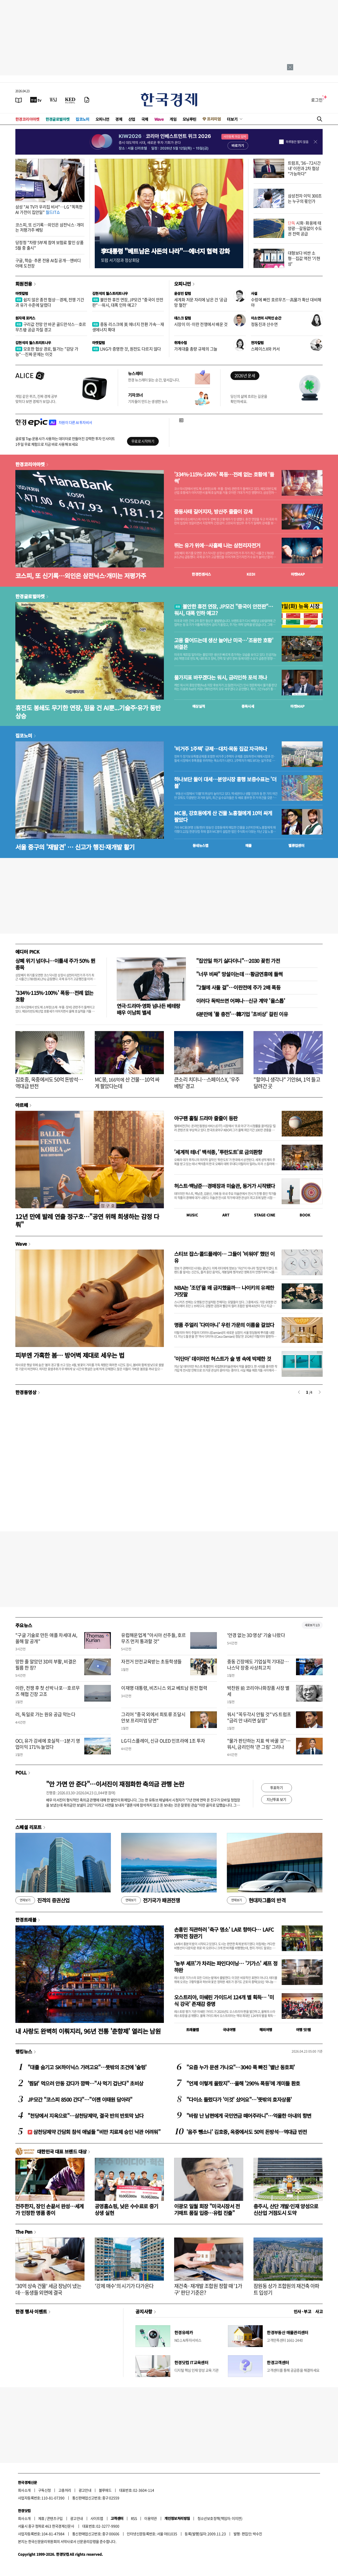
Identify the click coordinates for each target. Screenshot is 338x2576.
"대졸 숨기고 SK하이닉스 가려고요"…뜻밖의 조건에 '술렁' (87, 2067)
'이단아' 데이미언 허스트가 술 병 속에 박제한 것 (222, 1358)
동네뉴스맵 (200, 845)
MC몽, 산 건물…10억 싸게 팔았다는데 (127, 1083)
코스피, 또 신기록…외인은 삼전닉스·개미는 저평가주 (80, 576)
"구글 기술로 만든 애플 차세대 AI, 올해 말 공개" (46, 1638)
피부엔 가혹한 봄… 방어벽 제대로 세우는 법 (69, 1355)
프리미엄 (214, 119)
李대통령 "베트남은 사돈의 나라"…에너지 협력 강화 (165, 250)
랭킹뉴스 (23, 2051)
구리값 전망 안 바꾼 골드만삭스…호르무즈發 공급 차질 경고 (50, 327)
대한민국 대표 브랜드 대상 (62, 2151)
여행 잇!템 (303, 2029)
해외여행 (265, 2029)
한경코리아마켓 (27, 119)
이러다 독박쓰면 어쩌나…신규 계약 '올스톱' (240, 1000)
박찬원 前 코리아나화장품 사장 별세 (258, 1690)
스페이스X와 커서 (265, 349)
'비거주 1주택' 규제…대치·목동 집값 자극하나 (220, 748)
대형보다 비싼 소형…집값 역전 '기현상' (304, 258)
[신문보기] (18, 100)
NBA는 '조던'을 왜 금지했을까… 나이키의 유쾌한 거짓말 (224, 1291)
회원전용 (23, 283)
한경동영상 (25, 1392)
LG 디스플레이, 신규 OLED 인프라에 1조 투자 (163, 1740)
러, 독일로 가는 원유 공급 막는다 (45, 1714)
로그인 (317, 100)
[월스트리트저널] (53, 100)
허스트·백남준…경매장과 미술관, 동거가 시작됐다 (224, 1186)
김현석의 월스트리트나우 (110, 293)
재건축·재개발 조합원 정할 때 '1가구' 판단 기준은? (208, 2289)
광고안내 (85, 2490)
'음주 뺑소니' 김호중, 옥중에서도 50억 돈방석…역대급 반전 (246, 2131)
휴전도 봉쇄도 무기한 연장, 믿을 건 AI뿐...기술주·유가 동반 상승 (88, 712)
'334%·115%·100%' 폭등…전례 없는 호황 (54, 996)
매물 (248, 845)
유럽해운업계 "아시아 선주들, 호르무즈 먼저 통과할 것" (153, 1638)
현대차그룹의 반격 (256, 1900)
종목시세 (247, 706)
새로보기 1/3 (312, 1625)
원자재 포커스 (25, 318)
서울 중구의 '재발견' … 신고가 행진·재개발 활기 (75, 847)
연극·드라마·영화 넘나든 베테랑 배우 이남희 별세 (148, 1009)
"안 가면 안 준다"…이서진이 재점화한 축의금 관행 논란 (115, 1783)
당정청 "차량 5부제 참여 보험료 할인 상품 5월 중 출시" (49, 245)
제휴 (41, 2518)
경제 (118, 119)
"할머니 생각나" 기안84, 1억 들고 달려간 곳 (286, 1083)
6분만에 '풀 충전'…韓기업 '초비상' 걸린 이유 (242, 1014)
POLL (21, 1772)
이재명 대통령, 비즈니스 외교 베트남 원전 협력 (164, 1687)
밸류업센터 (296, 845)
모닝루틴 (189, 119)
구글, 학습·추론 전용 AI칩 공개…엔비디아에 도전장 (48, 263)
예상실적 (198, 706)
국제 (144, 119)
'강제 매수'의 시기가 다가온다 (124, 2286)
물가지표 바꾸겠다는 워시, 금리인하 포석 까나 (220, 677)
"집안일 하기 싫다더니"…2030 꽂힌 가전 (238, 960)
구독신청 (44, 2490)
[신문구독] (87, 100)
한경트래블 (25, 1919)
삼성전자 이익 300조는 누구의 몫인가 (305, 198)
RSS (134, 2518)
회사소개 (24, 2490)
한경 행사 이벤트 (31, 2311)
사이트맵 (96, 2518)
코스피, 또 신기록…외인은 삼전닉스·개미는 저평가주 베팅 (49, 227)
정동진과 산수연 (264, 324)
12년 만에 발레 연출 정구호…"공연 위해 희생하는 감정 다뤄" (87, 1220)
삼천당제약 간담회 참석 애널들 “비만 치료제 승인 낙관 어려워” (94, 2131)
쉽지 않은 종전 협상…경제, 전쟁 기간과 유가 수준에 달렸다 (49, 302)
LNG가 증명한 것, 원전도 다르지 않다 (126, 349)
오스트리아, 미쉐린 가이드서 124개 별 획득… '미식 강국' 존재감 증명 (224, 2000)
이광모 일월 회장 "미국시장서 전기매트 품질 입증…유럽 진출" (207, 2209)
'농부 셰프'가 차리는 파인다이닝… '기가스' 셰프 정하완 (225, 1967)
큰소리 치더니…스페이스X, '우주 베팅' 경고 (207, 1083)
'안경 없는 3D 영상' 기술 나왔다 (256, 1635)
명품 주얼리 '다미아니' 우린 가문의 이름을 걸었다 (224, 1325)
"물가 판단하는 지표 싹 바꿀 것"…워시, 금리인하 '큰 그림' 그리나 (259, 1743)
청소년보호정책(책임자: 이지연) (219, 2518)
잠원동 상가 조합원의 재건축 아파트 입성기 (286, 2289)
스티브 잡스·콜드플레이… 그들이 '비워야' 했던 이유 (224, 1257)
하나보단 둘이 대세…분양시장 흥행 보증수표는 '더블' (225, 782)
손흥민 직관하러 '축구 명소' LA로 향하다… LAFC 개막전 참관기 (224, 1933)
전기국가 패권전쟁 (150, 1900)
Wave (159, 119)
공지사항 (143, 2311)
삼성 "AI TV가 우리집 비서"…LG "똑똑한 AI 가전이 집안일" (49, 209)
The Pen (24, 2231)
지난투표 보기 (276, 1799)
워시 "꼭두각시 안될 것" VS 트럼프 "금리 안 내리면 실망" (259, 1717)
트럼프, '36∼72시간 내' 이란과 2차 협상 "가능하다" (304, 168)
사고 (319, 2311)
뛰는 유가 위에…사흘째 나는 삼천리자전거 (217, 545)
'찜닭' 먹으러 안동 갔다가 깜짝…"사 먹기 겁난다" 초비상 (85, 2083)
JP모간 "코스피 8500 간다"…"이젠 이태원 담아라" (80, 2099)
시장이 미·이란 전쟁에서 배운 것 (201, 324)
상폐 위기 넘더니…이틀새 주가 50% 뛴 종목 (55, 964)
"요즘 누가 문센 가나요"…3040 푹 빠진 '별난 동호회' (240, 2067)
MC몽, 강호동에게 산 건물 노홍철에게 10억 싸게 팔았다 (223, 816)
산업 (131, 119)
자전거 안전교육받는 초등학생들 (151, 1661)
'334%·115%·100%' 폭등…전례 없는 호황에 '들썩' (224, 477)
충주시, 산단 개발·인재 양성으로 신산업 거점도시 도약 (285, 2209)
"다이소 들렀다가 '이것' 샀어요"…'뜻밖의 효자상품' (239, 2099)
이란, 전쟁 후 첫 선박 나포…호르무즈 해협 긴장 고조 (47, 1690)
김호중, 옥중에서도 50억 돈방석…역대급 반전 (49, 1083)
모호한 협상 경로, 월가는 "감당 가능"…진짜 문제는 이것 (46, 351)
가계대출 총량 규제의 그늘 (195, 349)
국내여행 (229, 2029)
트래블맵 (192, 2029)
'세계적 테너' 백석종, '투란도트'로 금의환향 (218, 1152)
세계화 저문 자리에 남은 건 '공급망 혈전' (200, 302)
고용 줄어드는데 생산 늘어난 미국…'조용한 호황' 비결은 (223, 643)
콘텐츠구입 (55, 2518)
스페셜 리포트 (28, 1827)
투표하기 (276, 1787)
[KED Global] (70, 100)
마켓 (298, 574)
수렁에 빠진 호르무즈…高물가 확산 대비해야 (286, 302)
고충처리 (64, 2490)
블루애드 (105, 2490)
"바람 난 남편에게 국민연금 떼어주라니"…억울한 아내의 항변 (248, 2115)
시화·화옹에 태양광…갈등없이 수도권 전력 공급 (305, 228)
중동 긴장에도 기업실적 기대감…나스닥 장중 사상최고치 (258, 1664)
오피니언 (102, 119)
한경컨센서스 (201, 574)
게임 (173, 119)
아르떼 (21, 1105)
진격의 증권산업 (42, 1900)
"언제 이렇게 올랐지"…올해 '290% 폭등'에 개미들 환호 (243, 2083)
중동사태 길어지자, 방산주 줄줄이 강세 (213, 511)
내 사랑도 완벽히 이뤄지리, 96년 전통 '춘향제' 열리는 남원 (88, 2031)
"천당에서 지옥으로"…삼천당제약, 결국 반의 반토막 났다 (86, 2115)
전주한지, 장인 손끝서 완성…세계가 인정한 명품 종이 (49, 2209)
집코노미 (82, 119)
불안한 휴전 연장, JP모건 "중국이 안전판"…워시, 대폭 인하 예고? (127, 302)
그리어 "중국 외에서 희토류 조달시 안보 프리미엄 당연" (153, 1717)
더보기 (232, 119)
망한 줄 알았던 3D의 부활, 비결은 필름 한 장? (46, 1664)
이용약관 (150, 2518)
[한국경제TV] (35, 100)
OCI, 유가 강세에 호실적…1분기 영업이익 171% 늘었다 (47, 1743)
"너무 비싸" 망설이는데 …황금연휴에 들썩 (239, 974)
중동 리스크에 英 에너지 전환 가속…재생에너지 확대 (128, 327)
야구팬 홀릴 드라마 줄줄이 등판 (205, 1118)
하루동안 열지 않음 (297, 141)
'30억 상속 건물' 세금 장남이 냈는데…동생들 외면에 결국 (48, 2289)
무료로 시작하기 (142, 441)
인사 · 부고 (302, 2311)
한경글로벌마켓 (58, 119)
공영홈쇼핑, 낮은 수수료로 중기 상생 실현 (126, 2209)
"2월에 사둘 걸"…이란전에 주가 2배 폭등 (238, 987)
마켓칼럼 (21, 293)
